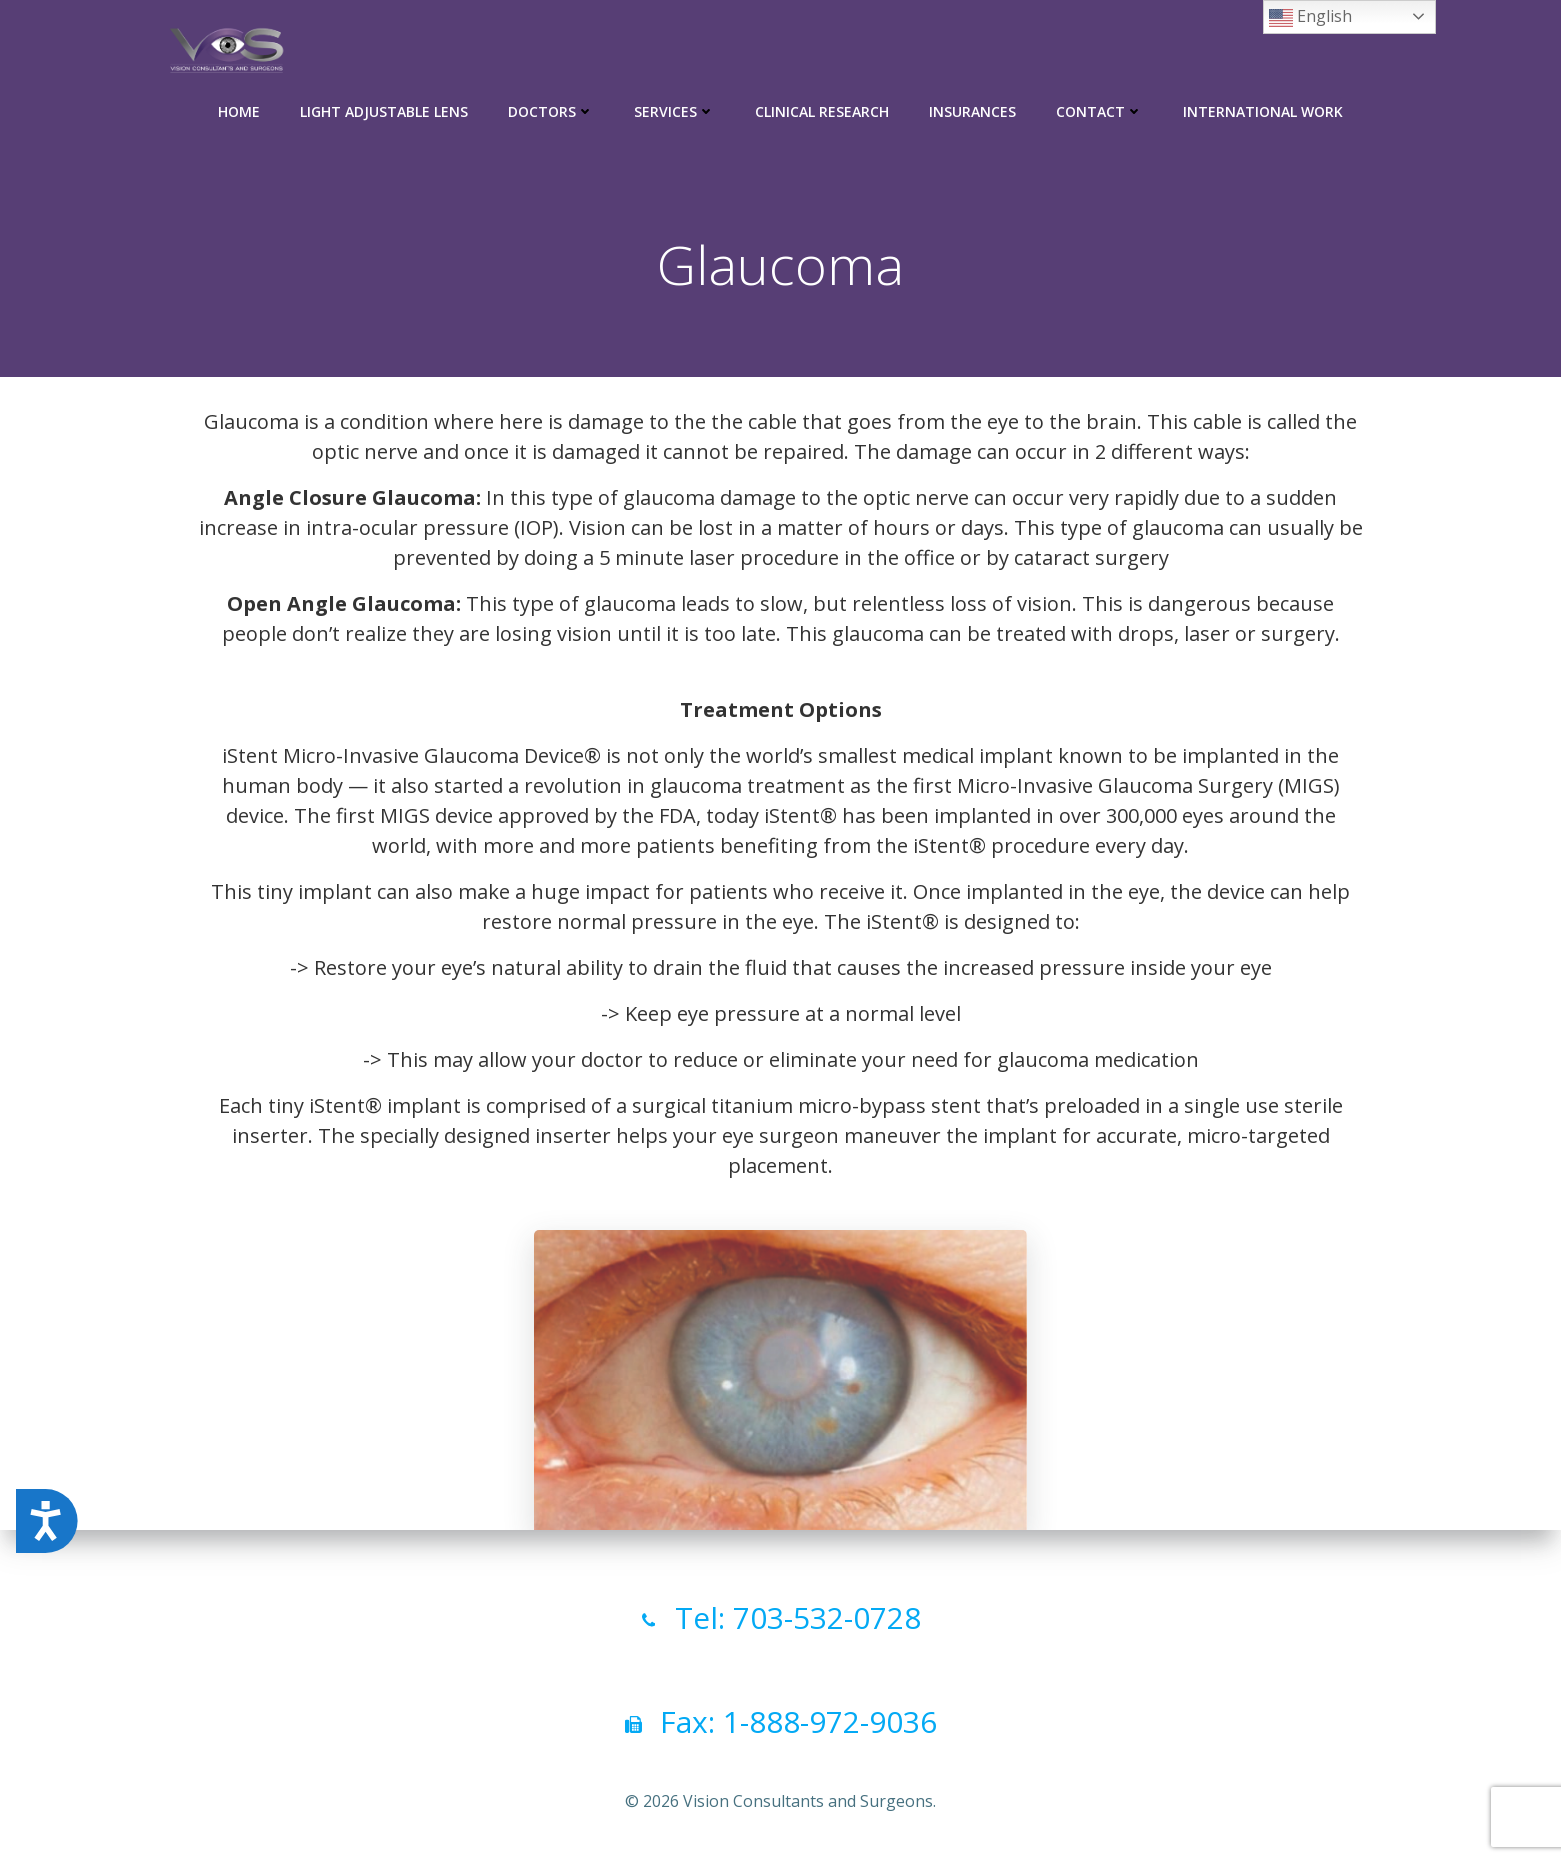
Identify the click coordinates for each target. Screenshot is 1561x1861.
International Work (1263, 110)
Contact (1099, 110)
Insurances (972, 110)
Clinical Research (822, 110)
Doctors (551, 110)
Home (239, 110)
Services (674, 110)
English (1310, 17)
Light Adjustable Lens (384, 110)
